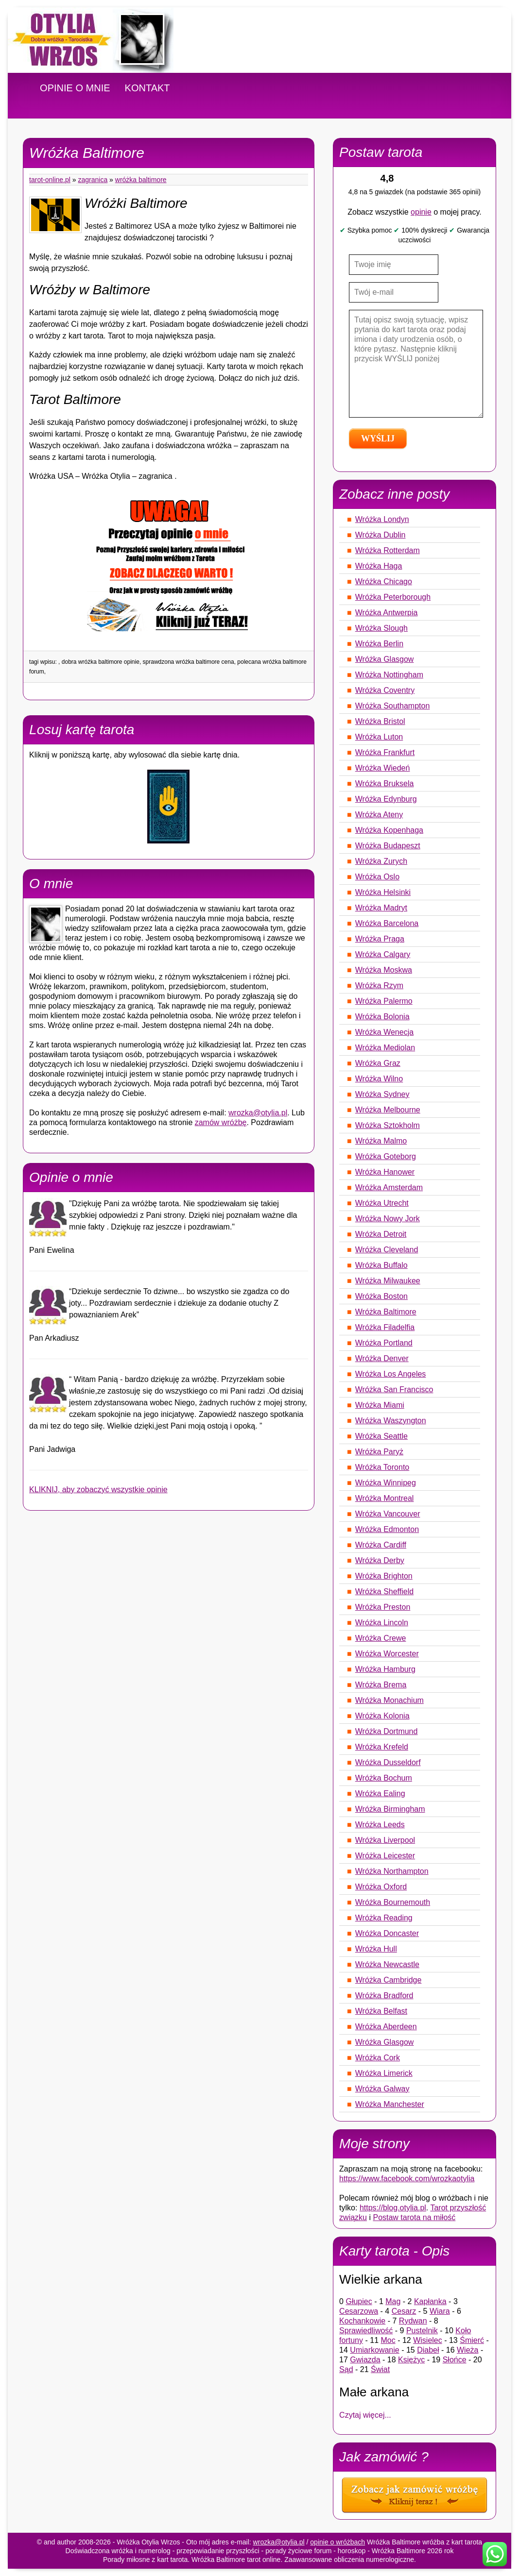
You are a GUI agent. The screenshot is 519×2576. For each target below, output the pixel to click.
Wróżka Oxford (381, 1887)
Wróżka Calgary (383, 954)
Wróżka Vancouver (387, 1514)
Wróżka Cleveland (386, 1250)
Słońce (455, 2360)
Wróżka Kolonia (382, 1716)
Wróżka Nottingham (389, 675)
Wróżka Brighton (384, 1576)
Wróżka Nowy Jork (387, 1218)
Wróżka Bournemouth (392, 1902)
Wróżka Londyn (382, 519)
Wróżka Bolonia (382, 1016)
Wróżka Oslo (377, 877)
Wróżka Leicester (385, 1856)
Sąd (346, 2369)
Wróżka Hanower (385, 1172)
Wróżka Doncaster (387, 1933)
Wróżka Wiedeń (382, 768)
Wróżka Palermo (384, 1001)
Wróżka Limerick (384, 2073)
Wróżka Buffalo (381, 1265)
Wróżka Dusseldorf (388, 1762)
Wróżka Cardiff (380, 1545)
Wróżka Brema (381, 1685)
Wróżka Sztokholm (387, 1125)
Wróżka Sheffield (384, 1591)
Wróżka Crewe (380, 1638)
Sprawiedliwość (366, 2330)
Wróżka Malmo (381, 1141)
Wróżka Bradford (384, 1995)
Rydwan (413, 2321)
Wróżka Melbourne (387, 1110)
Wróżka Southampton (392, 706)
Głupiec (359, 2301)
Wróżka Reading (384, 1918)
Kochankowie (362, 2321)
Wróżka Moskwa (383, 970)
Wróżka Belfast (381, 2011)
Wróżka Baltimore (141, 180)
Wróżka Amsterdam (389, 1187)
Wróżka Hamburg (385, 1669)
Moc (388, 2340)
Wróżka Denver (382, 1358)
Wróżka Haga (378, 566)
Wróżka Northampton (392, 1871)
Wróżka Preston (383, 1607)
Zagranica (93, 180)
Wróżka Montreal (384, 1498)
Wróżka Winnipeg (385, 1483)
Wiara (440, 2311)
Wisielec (427, 2340)
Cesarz (404, 2311)
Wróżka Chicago (383, 581)
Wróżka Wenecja (384, 1032)
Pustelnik (422, 2330)
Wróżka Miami (379, 1405)
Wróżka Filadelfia (385, 1327)
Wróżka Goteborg (385, 1156)
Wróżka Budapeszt (387, 846)
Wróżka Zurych (381, 861)
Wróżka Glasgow (384, 659)
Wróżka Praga (379, 939)
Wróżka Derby (379, 1560)
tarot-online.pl (49, 180)
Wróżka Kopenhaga (389, 830)
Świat (380, 2369)
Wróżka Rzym (379, 985)
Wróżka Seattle (381, 1436)
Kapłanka (430, 2301)
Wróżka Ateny (379, 814)
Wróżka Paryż (379, 1452)
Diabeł (428, 2350)
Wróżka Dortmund (386, 1731)
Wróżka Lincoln (381, 1622)
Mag (392, 2301)
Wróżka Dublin (380, 535)
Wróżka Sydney (382, 1094)
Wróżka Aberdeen (386, 2026)
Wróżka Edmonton (387, 1529)
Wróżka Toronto (382, 1467)
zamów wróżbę (221, 1122)
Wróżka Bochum (383, 1778)
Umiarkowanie (374, 2350)
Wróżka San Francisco (394, 1389)
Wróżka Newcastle (387, 1964)
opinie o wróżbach (337, 2542)
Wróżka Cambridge (388, 1980)
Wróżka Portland (384, 1343)
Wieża (467, 2350)
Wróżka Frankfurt (385, 752)
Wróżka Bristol (380, 721)
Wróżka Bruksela (384, 783)
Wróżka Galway (382, 2089)
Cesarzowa (358, 2311)
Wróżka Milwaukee (387, 1281)
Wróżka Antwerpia (386, 612)
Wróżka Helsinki (383, 892)
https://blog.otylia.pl (393, 2208)
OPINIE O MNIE (75, 88)
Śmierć (472, 2340)
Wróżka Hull (376, 1949)
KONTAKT (147, 88)
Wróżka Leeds (380, 1824)
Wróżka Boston (381, 1296)
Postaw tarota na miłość (414, 2217)
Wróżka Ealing (380, 1793)
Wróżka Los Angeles (390, 1374)
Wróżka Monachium (389, 1700)
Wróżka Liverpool (385, 1840)
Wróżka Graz (377, 1063)
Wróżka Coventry (385, 690)
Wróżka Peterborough (393, 597)
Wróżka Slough (381, 628)
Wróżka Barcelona (386, 923)
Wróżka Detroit (381, 1234)
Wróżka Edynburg (386, 799)
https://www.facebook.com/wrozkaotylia (406, 2178)
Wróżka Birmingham (390, 1809)
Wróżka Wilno (379, 1079)
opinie (421, 212)
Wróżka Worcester (387, 1654)
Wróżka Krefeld (381, 1747)
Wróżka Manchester (389, 2104)
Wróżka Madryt (381, 908)
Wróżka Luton (379, 737)
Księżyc (411, 2360)
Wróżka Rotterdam (387, 550)
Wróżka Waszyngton (390, 1420)
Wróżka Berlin (379, 644)
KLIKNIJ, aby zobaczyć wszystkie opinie (98, 1489)
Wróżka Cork (377, 2058)
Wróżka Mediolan (385, 1048)
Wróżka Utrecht (382, 1203)
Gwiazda (365, 2360)
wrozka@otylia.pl (257, 1113)
